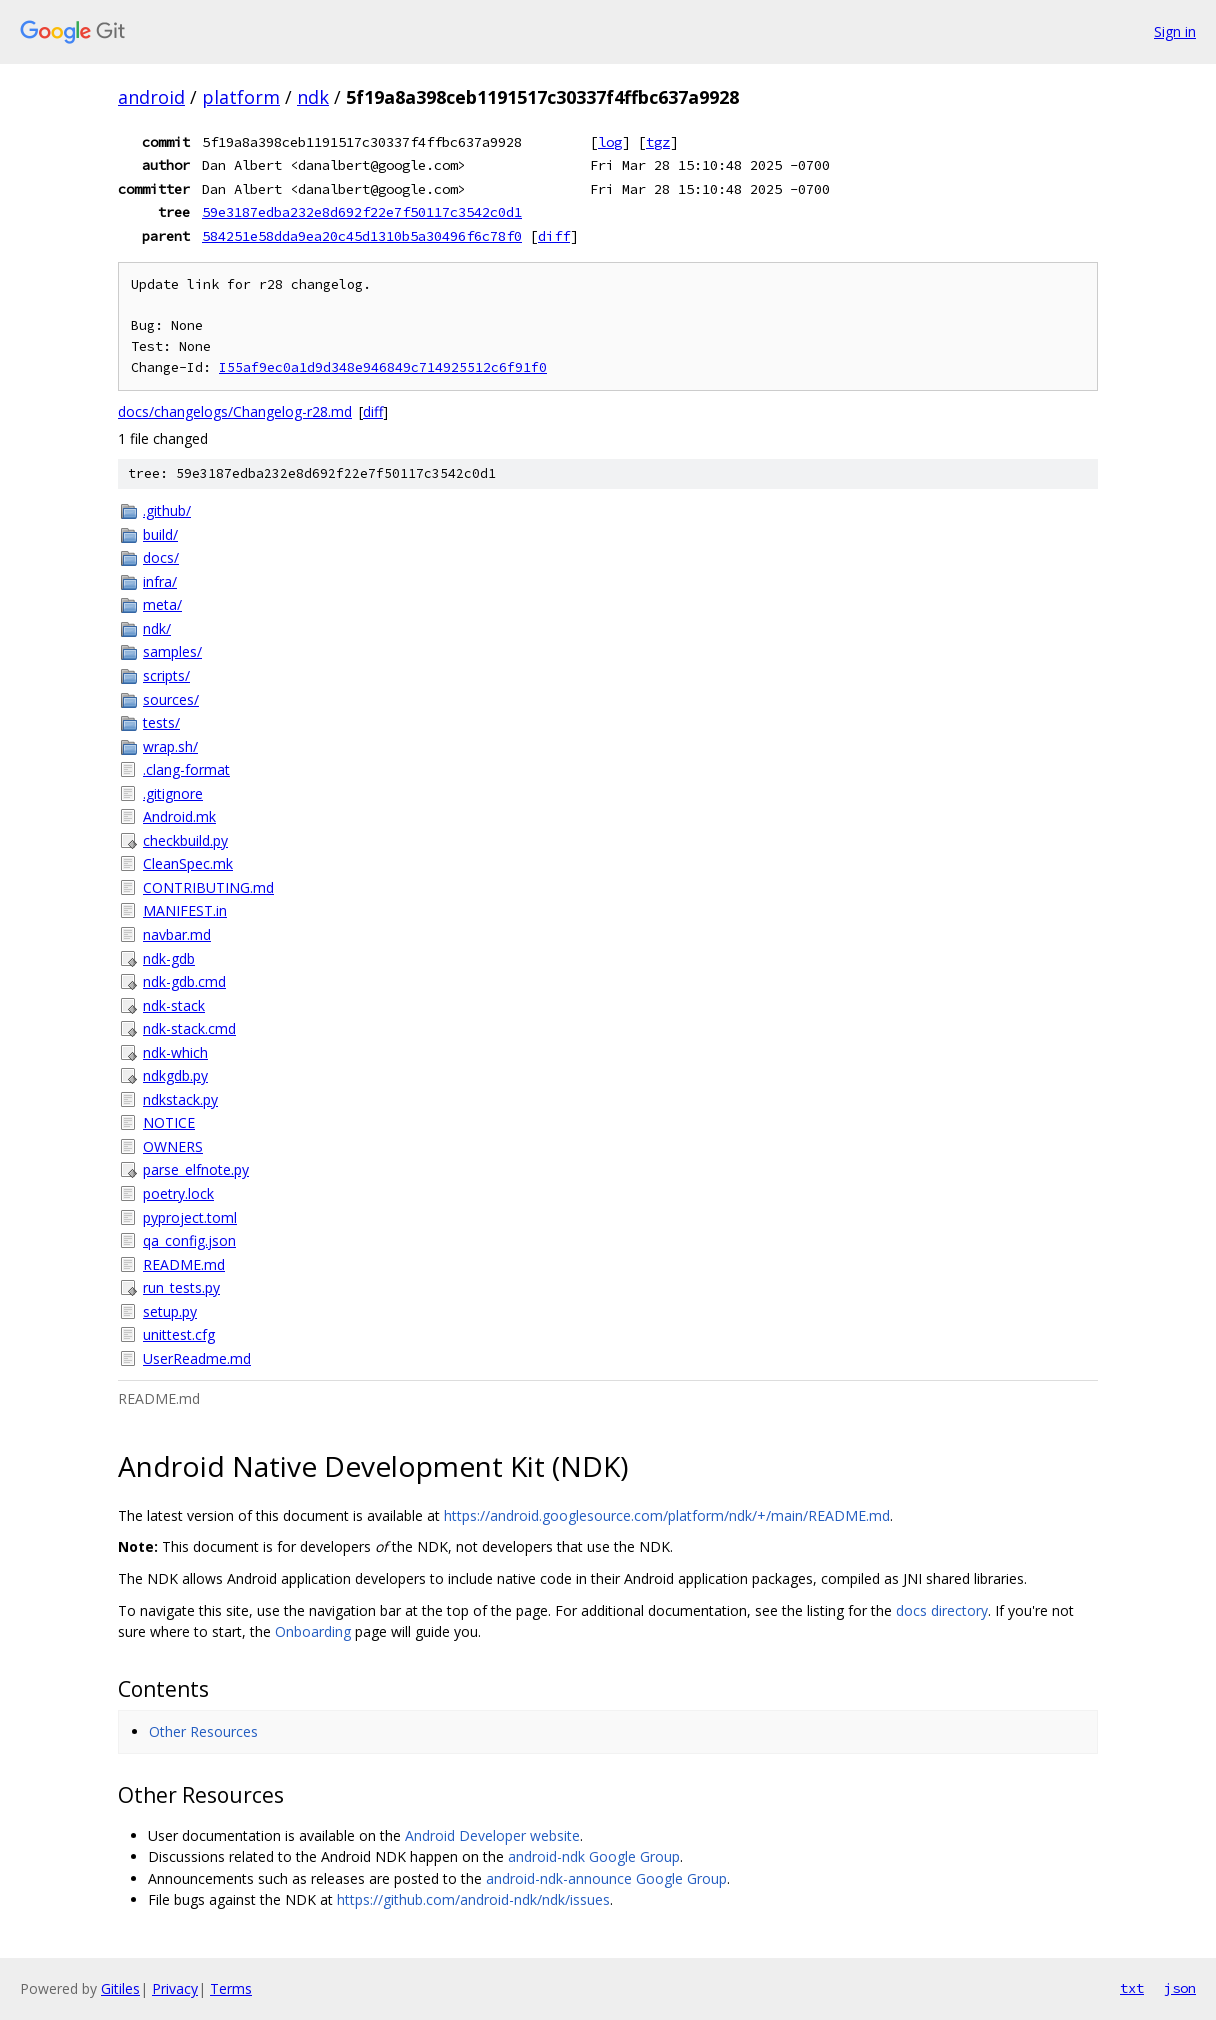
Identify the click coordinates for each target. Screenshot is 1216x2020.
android (151, 97)
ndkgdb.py (175, 1075)
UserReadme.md (197, 1358)
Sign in (1175, 31)
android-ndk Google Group (594, 1856)
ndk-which (175, 1052)
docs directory (942, 1610)
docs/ (161, 557)
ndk (313, 97)
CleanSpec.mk (188, 863)
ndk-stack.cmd (189, 1028)
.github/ (167, 510)
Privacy (175, 1988)
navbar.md (177, 934)
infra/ (160, 581)
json (1180, 1988)
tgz (658, 142)
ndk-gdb (169, 958)
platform (241, 97)
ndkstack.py (180, 1099)
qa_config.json (189, 1240)
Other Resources (203, 1731)
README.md (184, 1264)
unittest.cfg (179, 1334)
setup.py (170, 1311)
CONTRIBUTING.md (208, 887)
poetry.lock (178, 1193)
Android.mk (179, 816)
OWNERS (173, 1146)
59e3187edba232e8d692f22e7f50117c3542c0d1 (362, 212)
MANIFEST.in (185, 910)
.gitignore (173, 793)
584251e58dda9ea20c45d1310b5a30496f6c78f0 (362, 236)
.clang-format (186, 769)
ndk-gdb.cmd (184, 981)
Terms (231, 1988)
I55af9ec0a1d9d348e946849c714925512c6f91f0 (383, 367)
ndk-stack (174, 1005)
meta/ (162, 604)
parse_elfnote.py (196, 1169)
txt (1132, 1988)
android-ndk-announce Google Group (606, 1878)
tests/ (161, 722)
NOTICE (169, 1122)
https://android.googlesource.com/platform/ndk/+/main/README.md (667, 1515)
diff (554, 236)
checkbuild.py (185, 840)
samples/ (172, 651)
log (610, 142)
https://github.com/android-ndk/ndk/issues (473, 1899)
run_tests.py (181, 1287)
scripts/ (166, 675)
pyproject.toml (190, 1217)
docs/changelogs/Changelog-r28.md (235, 411)
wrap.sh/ (170, 746)
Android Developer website (492, 1835)
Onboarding (313, 1631)
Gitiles (120, 1988)
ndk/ (157, 628)
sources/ (171, 699)
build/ (160, 534)
